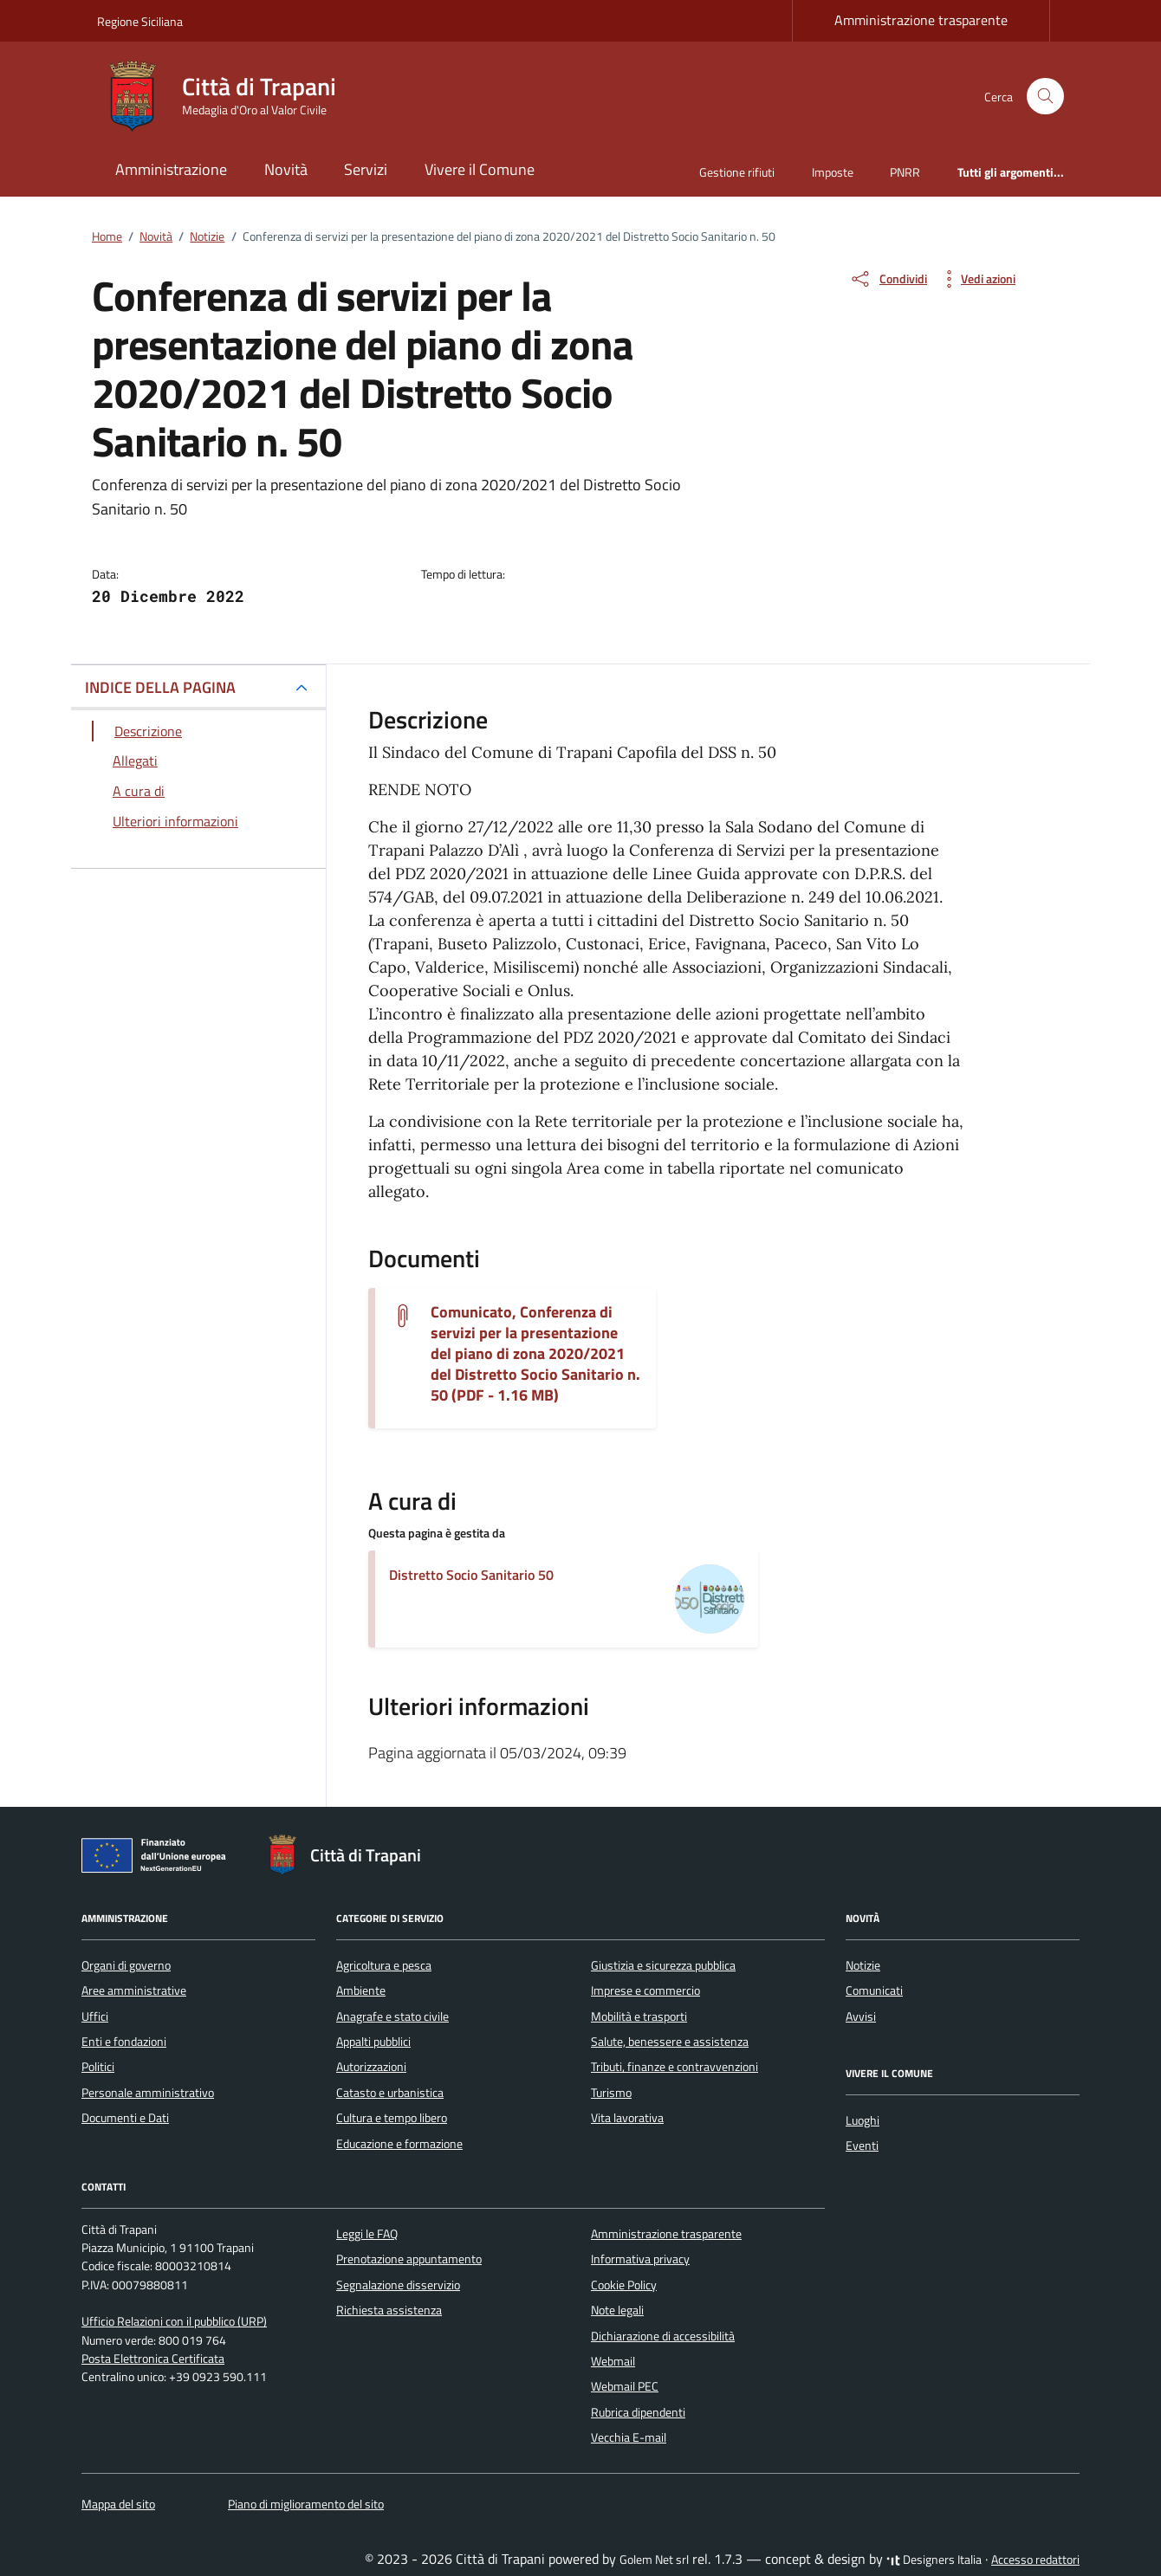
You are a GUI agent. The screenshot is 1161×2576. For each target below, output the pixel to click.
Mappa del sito (118, 2504)
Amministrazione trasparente (921, 20)
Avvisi (861, 2016)
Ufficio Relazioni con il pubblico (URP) (174, 2321)
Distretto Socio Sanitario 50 (471, 1574)
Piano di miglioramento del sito (306, 2504)
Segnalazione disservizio (398, 2284)
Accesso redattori (1035, 2559)
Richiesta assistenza (389, 2310)
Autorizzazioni (371, 2066)
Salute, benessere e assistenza (670, 2041)
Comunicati (874, 1990)
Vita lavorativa (627, 2117)
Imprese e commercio (645, 1990)
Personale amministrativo (147, 2092)
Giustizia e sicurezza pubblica (663, 1965)
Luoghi (862, 2120)
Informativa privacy (640, 2259)
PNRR (905, 172)
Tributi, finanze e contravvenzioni (674, 2066)
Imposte (832, 172)
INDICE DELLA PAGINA (160, 687)
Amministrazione (171, 169)
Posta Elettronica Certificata (152, 2358)
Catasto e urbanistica (390, 2092)
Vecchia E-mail (628, 2437)
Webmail (613, 2361)
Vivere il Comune (480, 169)
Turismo (611, 2092)
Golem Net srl (654, 2559)
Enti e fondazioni (123, 2041)
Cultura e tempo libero (391, 2117)
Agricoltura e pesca (383, 1965)
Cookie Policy (624, 2284)
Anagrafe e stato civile (392, 2016)
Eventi (862, 2145)
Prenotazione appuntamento (409, 2259)
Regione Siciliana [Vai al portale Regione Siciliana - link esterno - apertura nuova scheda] (140, 21)
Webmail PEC (624, 2386)
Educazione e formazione (399, 2143)
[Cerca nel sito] (1045, 96)
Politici (97, 2066)
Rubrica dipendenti (638, 2412)
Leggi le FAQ (367, 2233)
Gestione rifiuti (737, 172)
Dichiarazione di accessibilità (663, 2336)
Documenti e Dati (125, 2117)
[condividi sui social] (888, 279)
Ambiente (361, 1990)
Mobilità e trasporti (639, 2016)
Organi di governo (126, 1965)
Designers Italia (934, 2559)
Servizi (365, 169)
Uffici (94, 2016)
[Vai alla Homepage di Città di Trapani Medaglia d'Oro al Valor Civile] (227, 96)
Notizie (863, 1965)
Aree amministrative (133, 1990)
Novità (286, 169)
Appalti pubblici (373, 2041)
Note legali (617, 2310)
